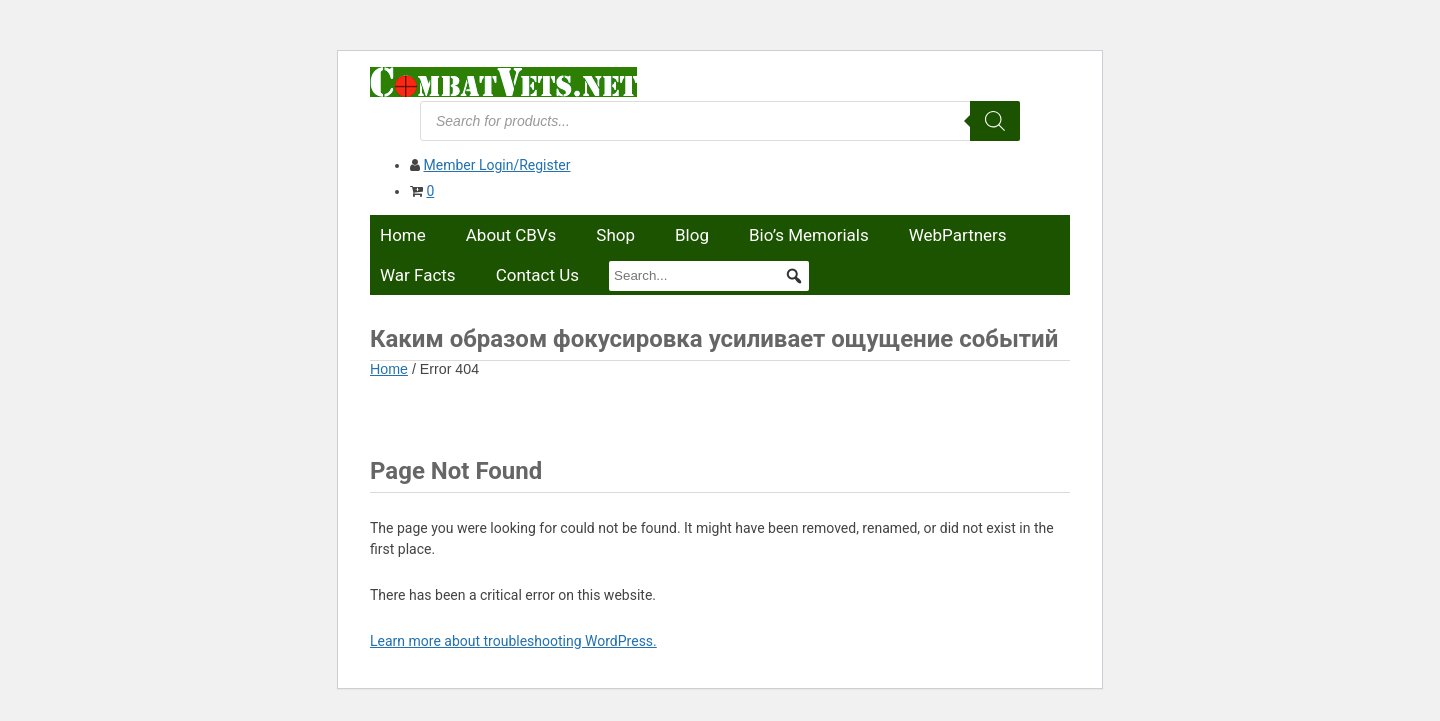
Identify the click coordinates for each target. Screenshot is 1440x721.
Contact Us (537, 275)
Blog (692, 235)
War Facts (418, 275)
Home (403, 235)
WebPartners (958, 235)
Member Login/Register (496, 165)
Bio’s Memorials (809, 235)
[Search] (995, 121)
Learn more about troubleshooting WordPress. (513, 641)
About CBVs (511, 235)
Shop (615, 235)
